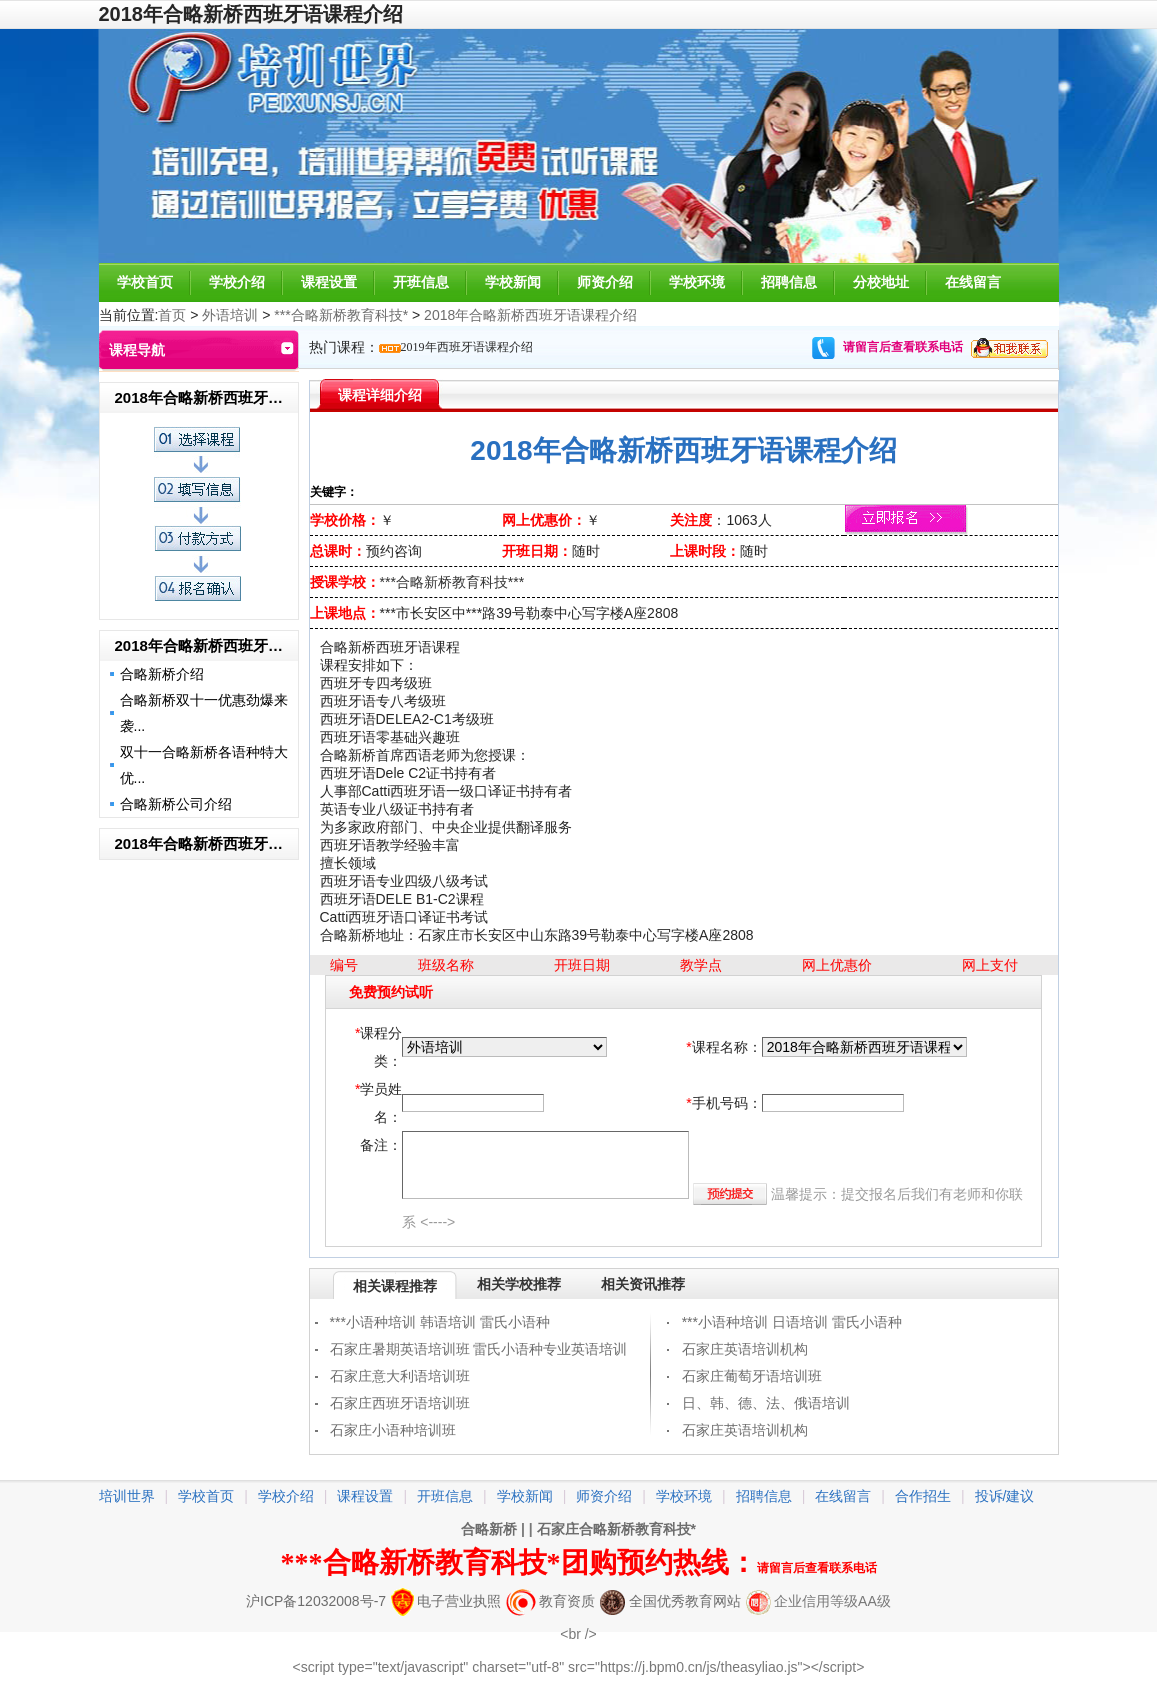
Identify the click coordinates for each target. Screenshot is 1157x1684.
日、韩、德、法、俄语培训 (766, 1403)
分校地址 (881, 282)
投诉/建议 (1005, 1496)
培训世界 (127, 1496)
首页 (172, 315)
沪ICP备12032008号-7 (316, 1601)
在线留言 (973, 282)
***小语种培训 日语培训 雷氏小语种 (792, 1322)
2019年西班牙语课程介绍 (467, 347)
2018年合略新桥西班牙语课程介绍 (530, 315)
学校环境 (697, 282)
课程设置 (329, 282)
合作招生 (923, 1496)
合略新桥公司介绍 (176, 804)
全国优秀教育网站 (670, 1601)
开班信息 (421, 282)
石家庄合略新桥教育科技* (616, 1529)
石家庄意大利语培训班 (400, 1376)
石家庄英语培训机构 (745, 1349)
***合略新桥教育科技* (341, 315)
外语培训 (230, 315)
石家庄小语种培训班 (393, 1430)
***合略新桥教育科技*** (452, 582)
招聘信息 (789, 282)
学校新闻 (513, 282)
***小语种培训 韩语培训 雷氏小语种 (440, 1322)
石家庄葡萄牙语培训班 (752, 1376)
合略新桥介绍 (162, 674)
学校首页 (145, 282)
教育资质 (550, 1601)
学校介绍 (237, 282)
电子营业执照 (446, 1601)
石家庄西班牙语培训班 (400, 1403)
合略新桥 (489, 1529)
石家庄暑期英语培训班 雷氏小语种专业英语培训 (479, 1349)
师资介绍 (605, 282)
